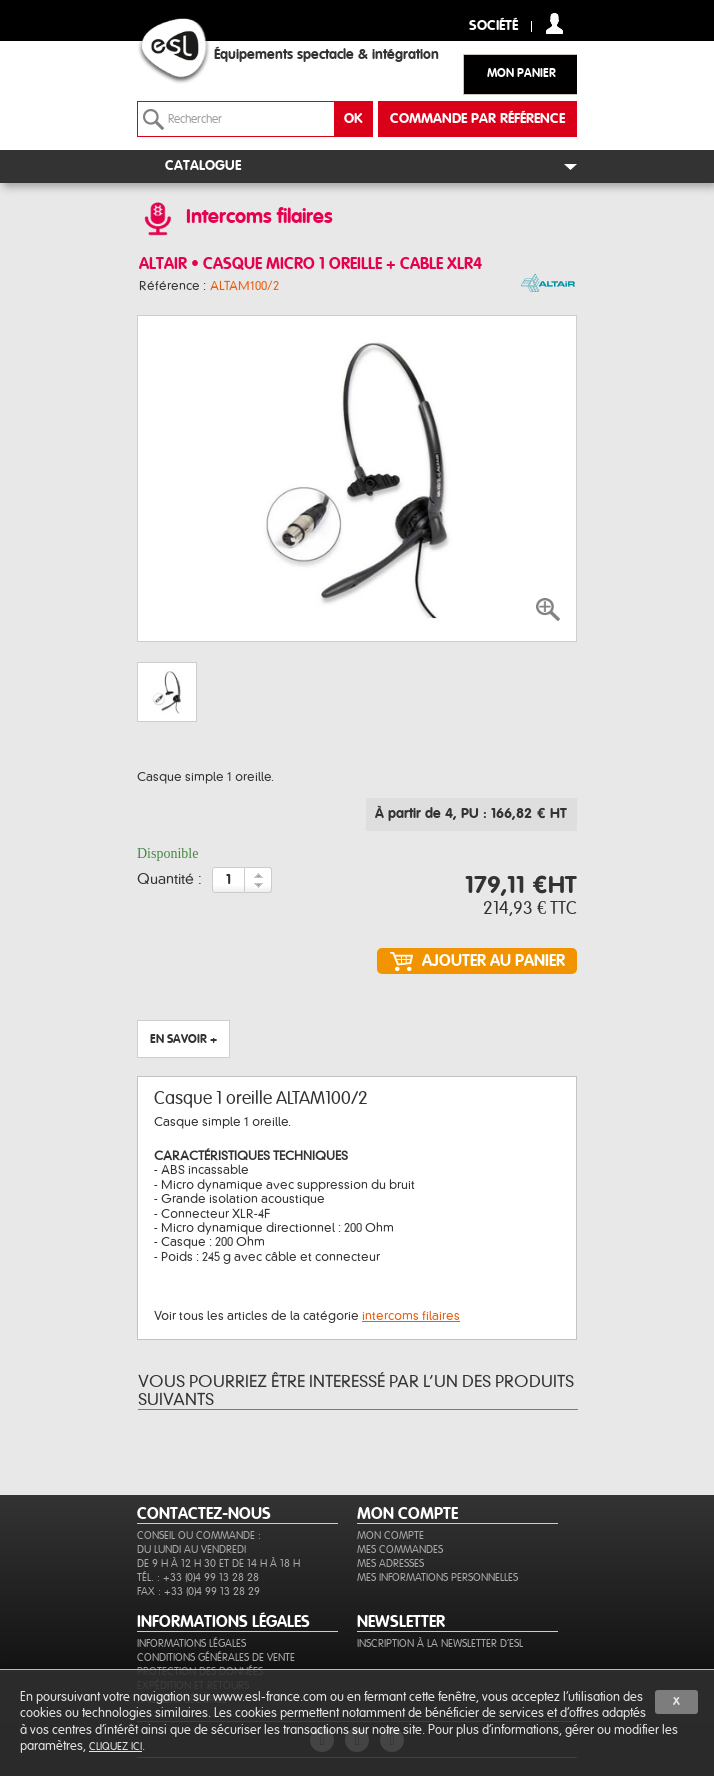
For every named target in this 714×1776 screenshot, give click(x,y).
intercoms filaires (411, 1316)
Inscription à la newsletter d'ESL (440, 1643)
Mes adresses (390, 1563)
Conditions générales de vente (216, 1657)
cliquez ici (115, 1746)
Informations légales (191, 1643)
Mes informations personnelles (437, 1577)
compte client (554, 23)
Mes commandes (400, 1549)
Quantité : (169, 880)
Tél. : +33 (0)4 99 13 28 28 (198, 1577)
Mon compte (390, 1535)
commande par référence (477, 119)
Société (493, 26)
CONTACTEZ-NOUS (204, 1514)
